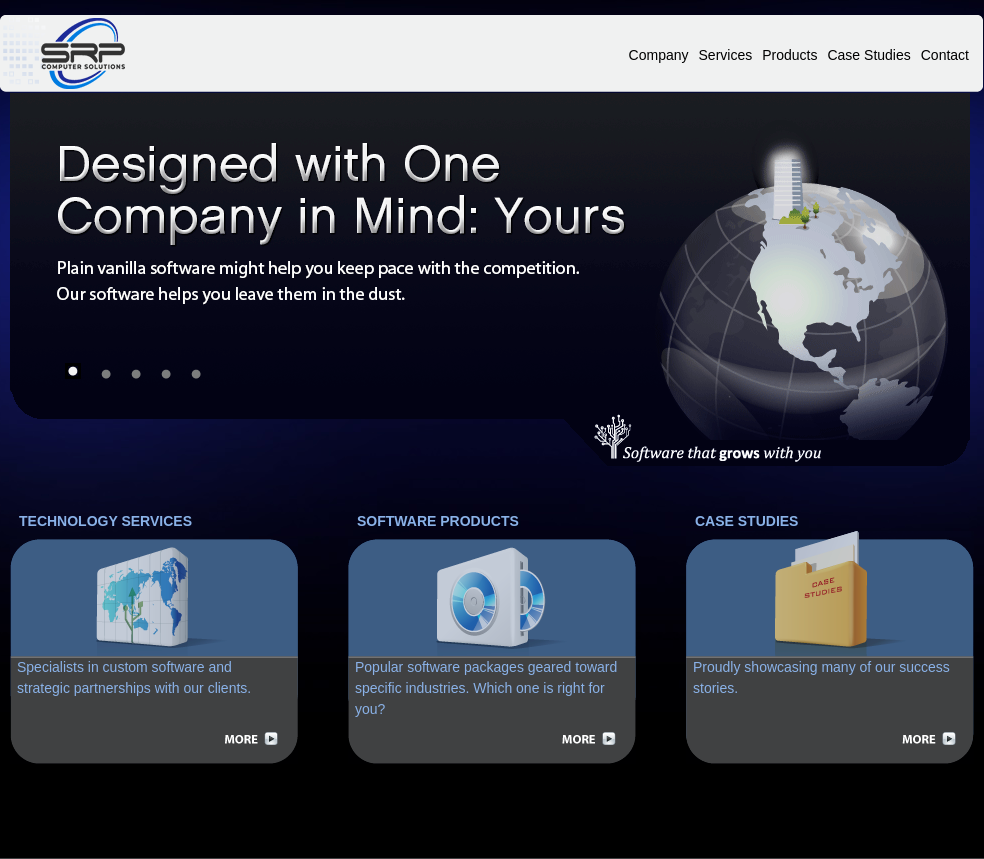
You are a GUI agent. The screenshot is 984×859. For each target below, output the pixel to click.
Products (789, 55)
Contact (945, 55)
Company (659, 55)
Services (726, 55)
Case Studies (868, 55)
